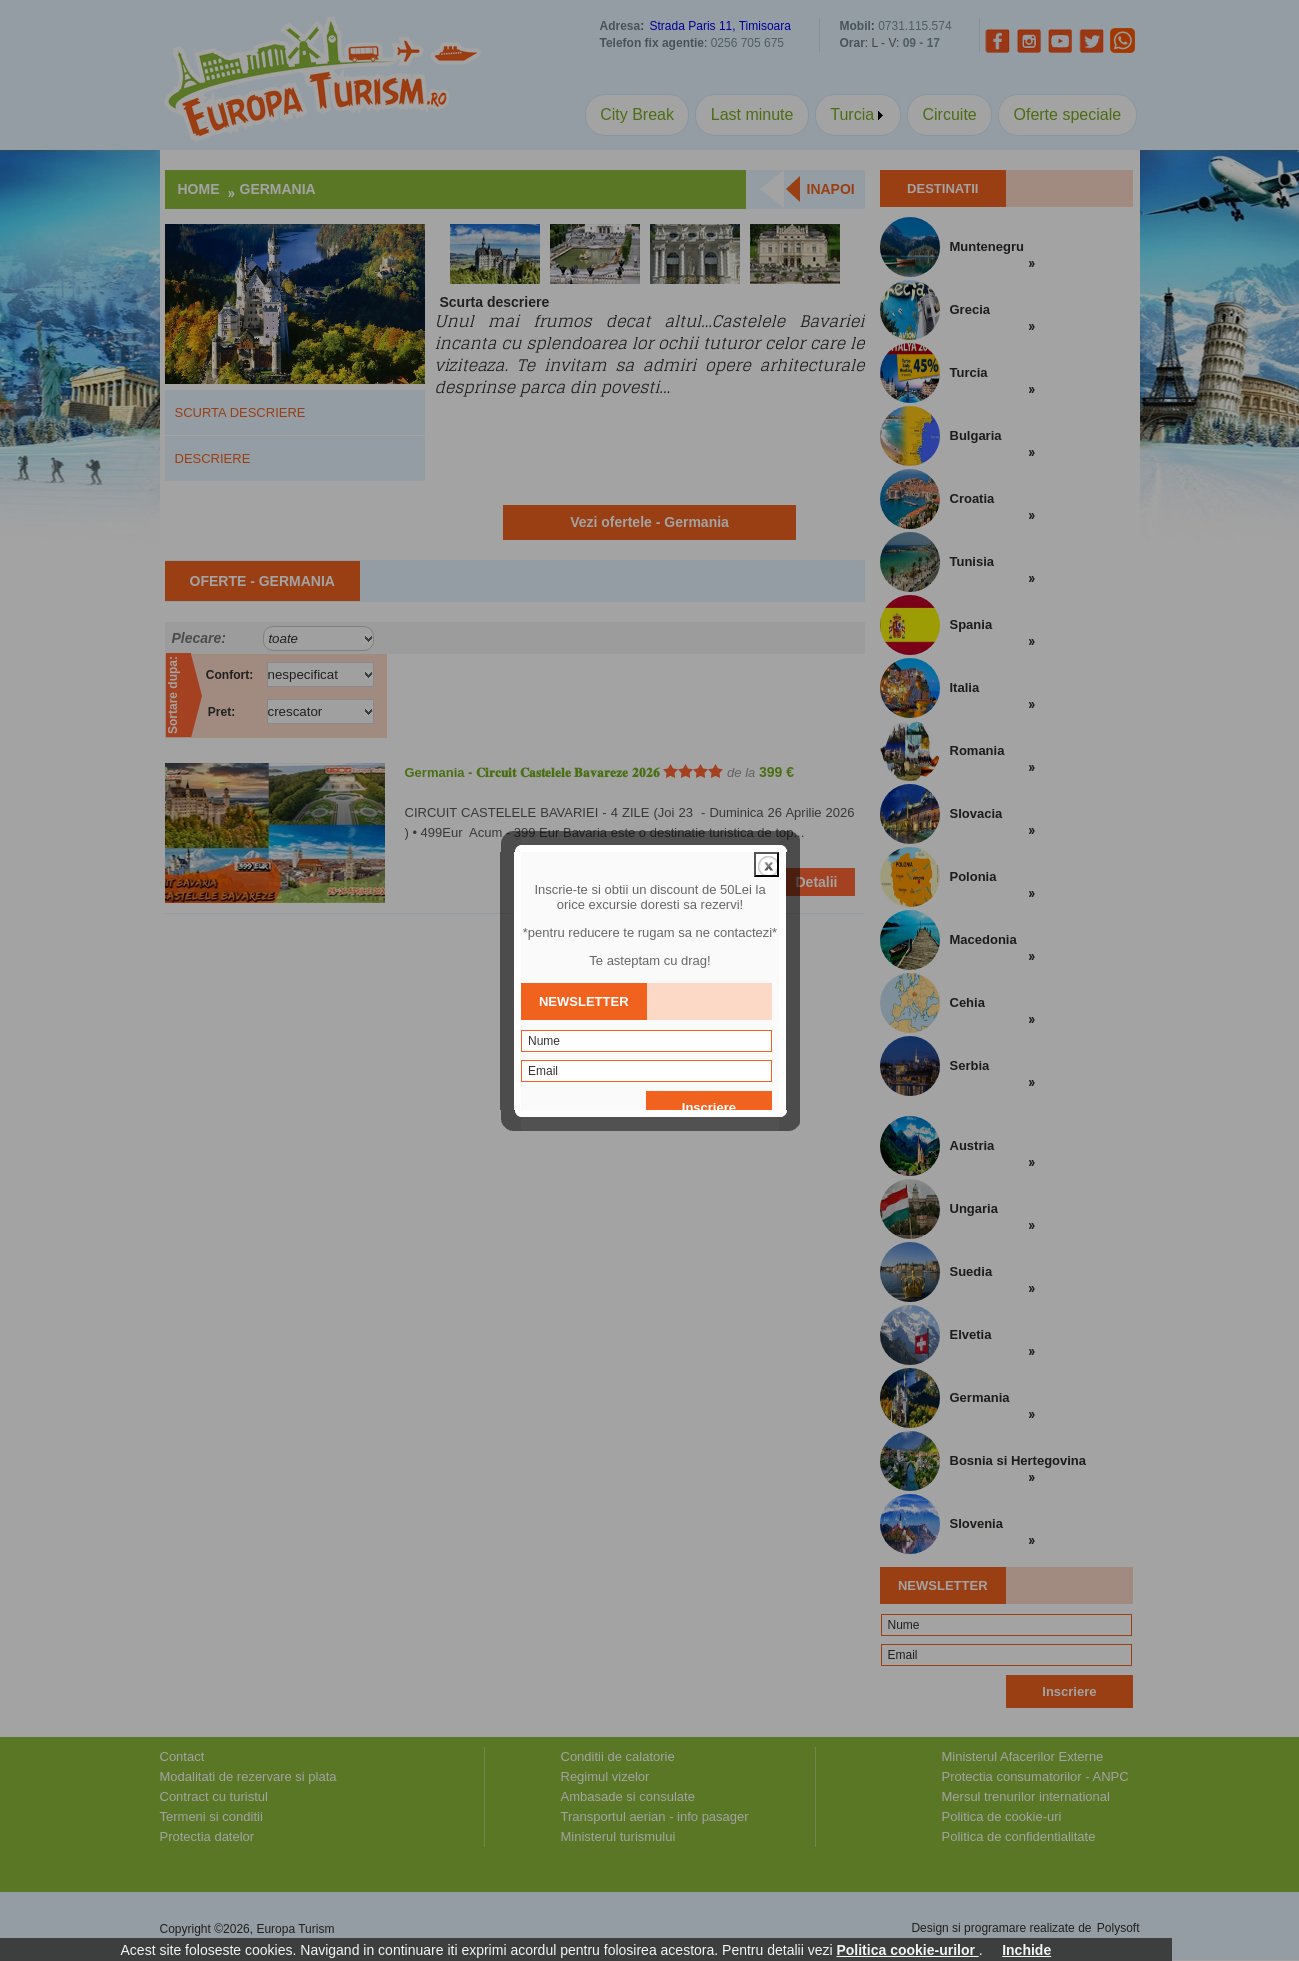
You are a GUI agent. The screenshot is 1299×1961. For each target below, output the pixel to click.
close (766, 809)
